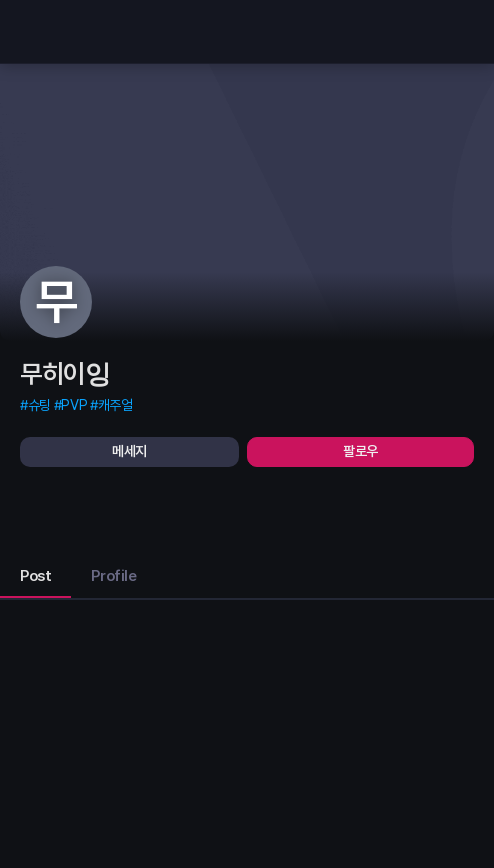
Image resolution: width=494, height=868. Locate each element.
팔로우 (360, 451)
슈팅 (39, 405)
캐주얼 (115, 405)
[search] (454, 32)
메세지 (129, 451)
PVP (74, 405)
